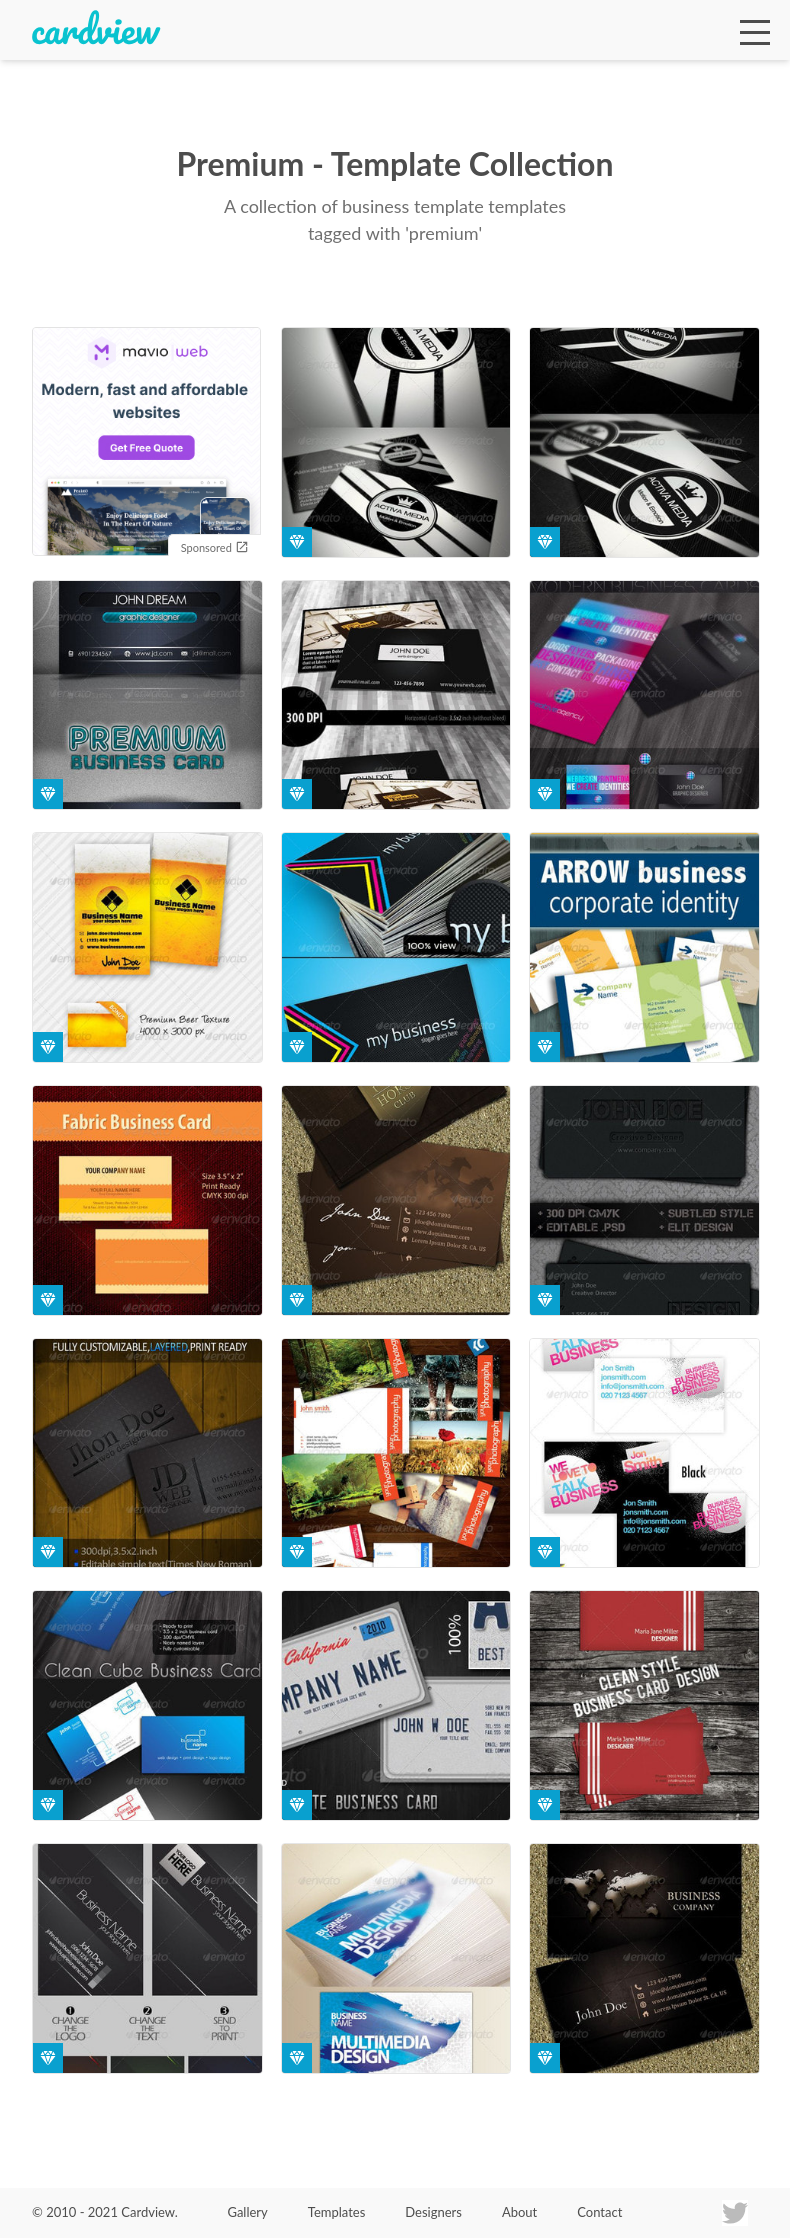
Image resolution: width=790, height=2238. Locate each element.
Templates (337, 2212)
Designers (433, 2212)
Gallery (247, 2212)
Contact (599, 2212)
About (519, 2212)
